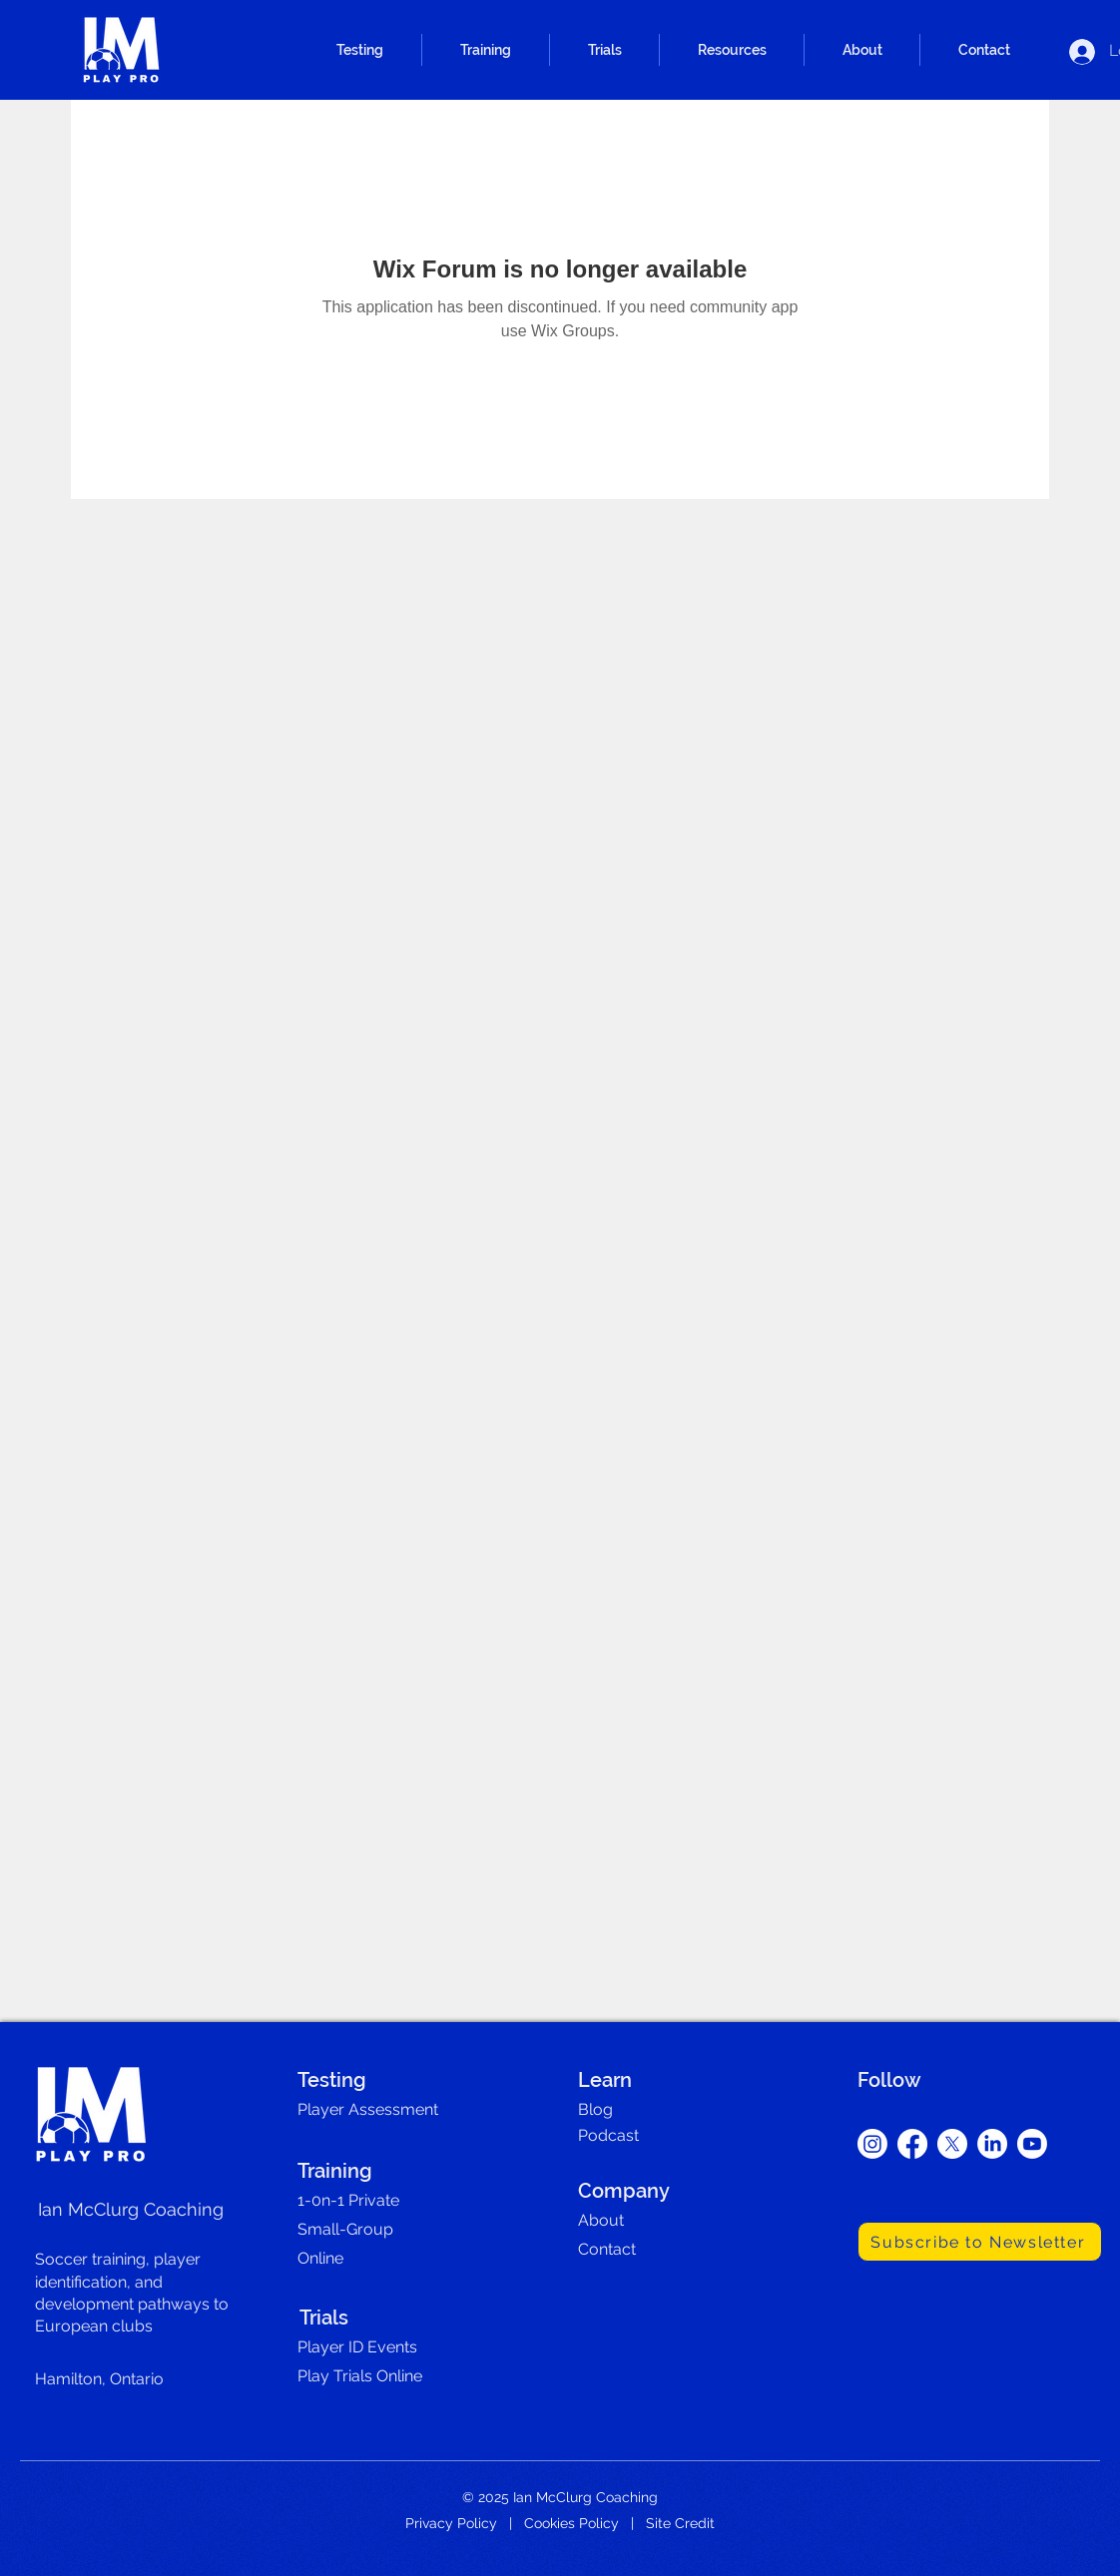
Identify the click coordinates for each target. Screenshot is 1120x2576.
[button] (359, 50)
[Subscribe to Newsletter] (979, 2242)
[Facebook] (912, 2144)
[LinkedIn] (992, 2144)
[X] (952, 2144)
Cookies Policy (571, 2523)
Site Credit (680, 2523)
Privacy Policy (451, 2523)
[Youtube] (1032, 2144)
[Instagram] (872, 2144)
